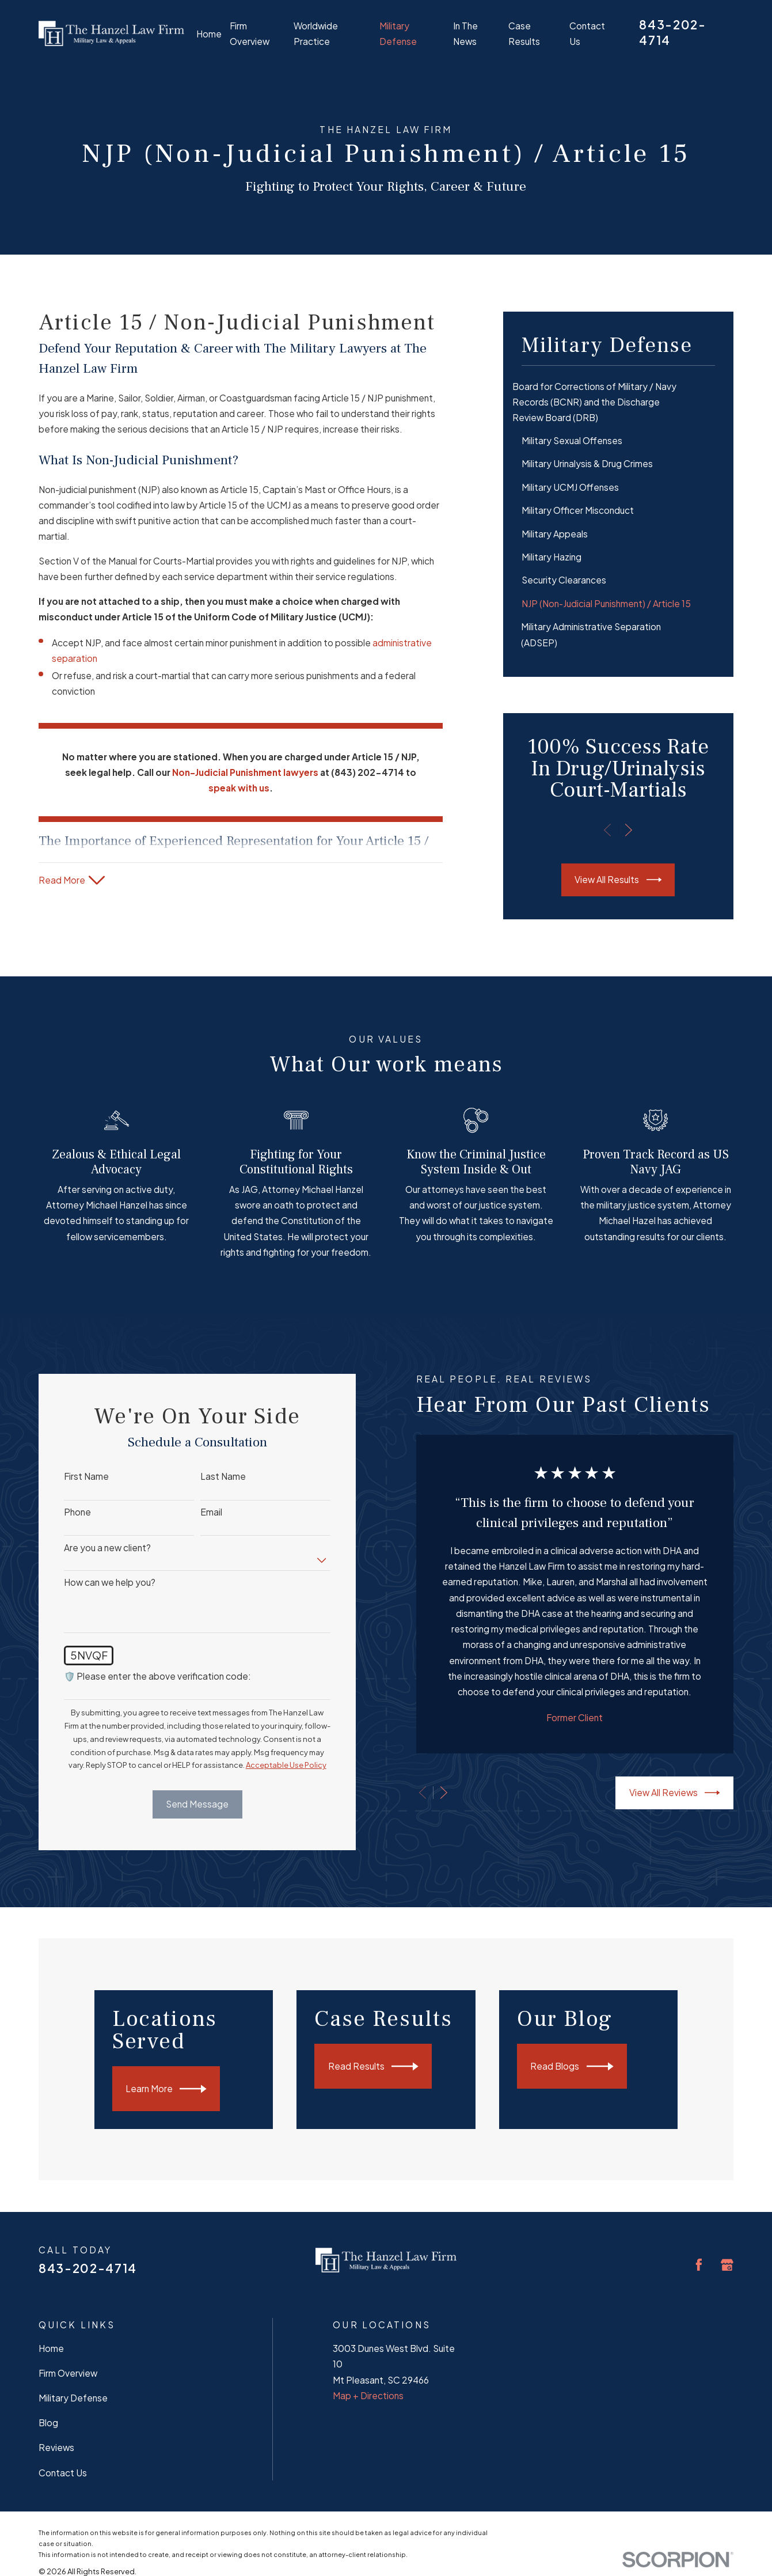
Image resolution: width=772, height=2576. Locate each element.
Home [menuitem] (209, 33)
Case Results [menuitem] (524, 33)
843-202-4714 (88, 2268)
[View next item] (628, 830)
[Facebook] (699, 2265)
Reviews (56, 2447)
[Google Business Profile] (727, 2265)
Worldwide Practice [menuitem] (316, 33)
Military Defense (73, 2397)
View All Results (618, 879)
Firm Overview (68, 2372)
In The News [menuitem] (465, 33)
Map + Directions (368, 2395)
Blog (48, 2422)
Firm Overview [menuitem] (249, 33)
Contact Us (63, 2472)
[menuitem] (618, 402)
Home (51, 2348)
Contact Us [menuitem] (587, 33)
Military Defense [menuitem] (398, 33)
